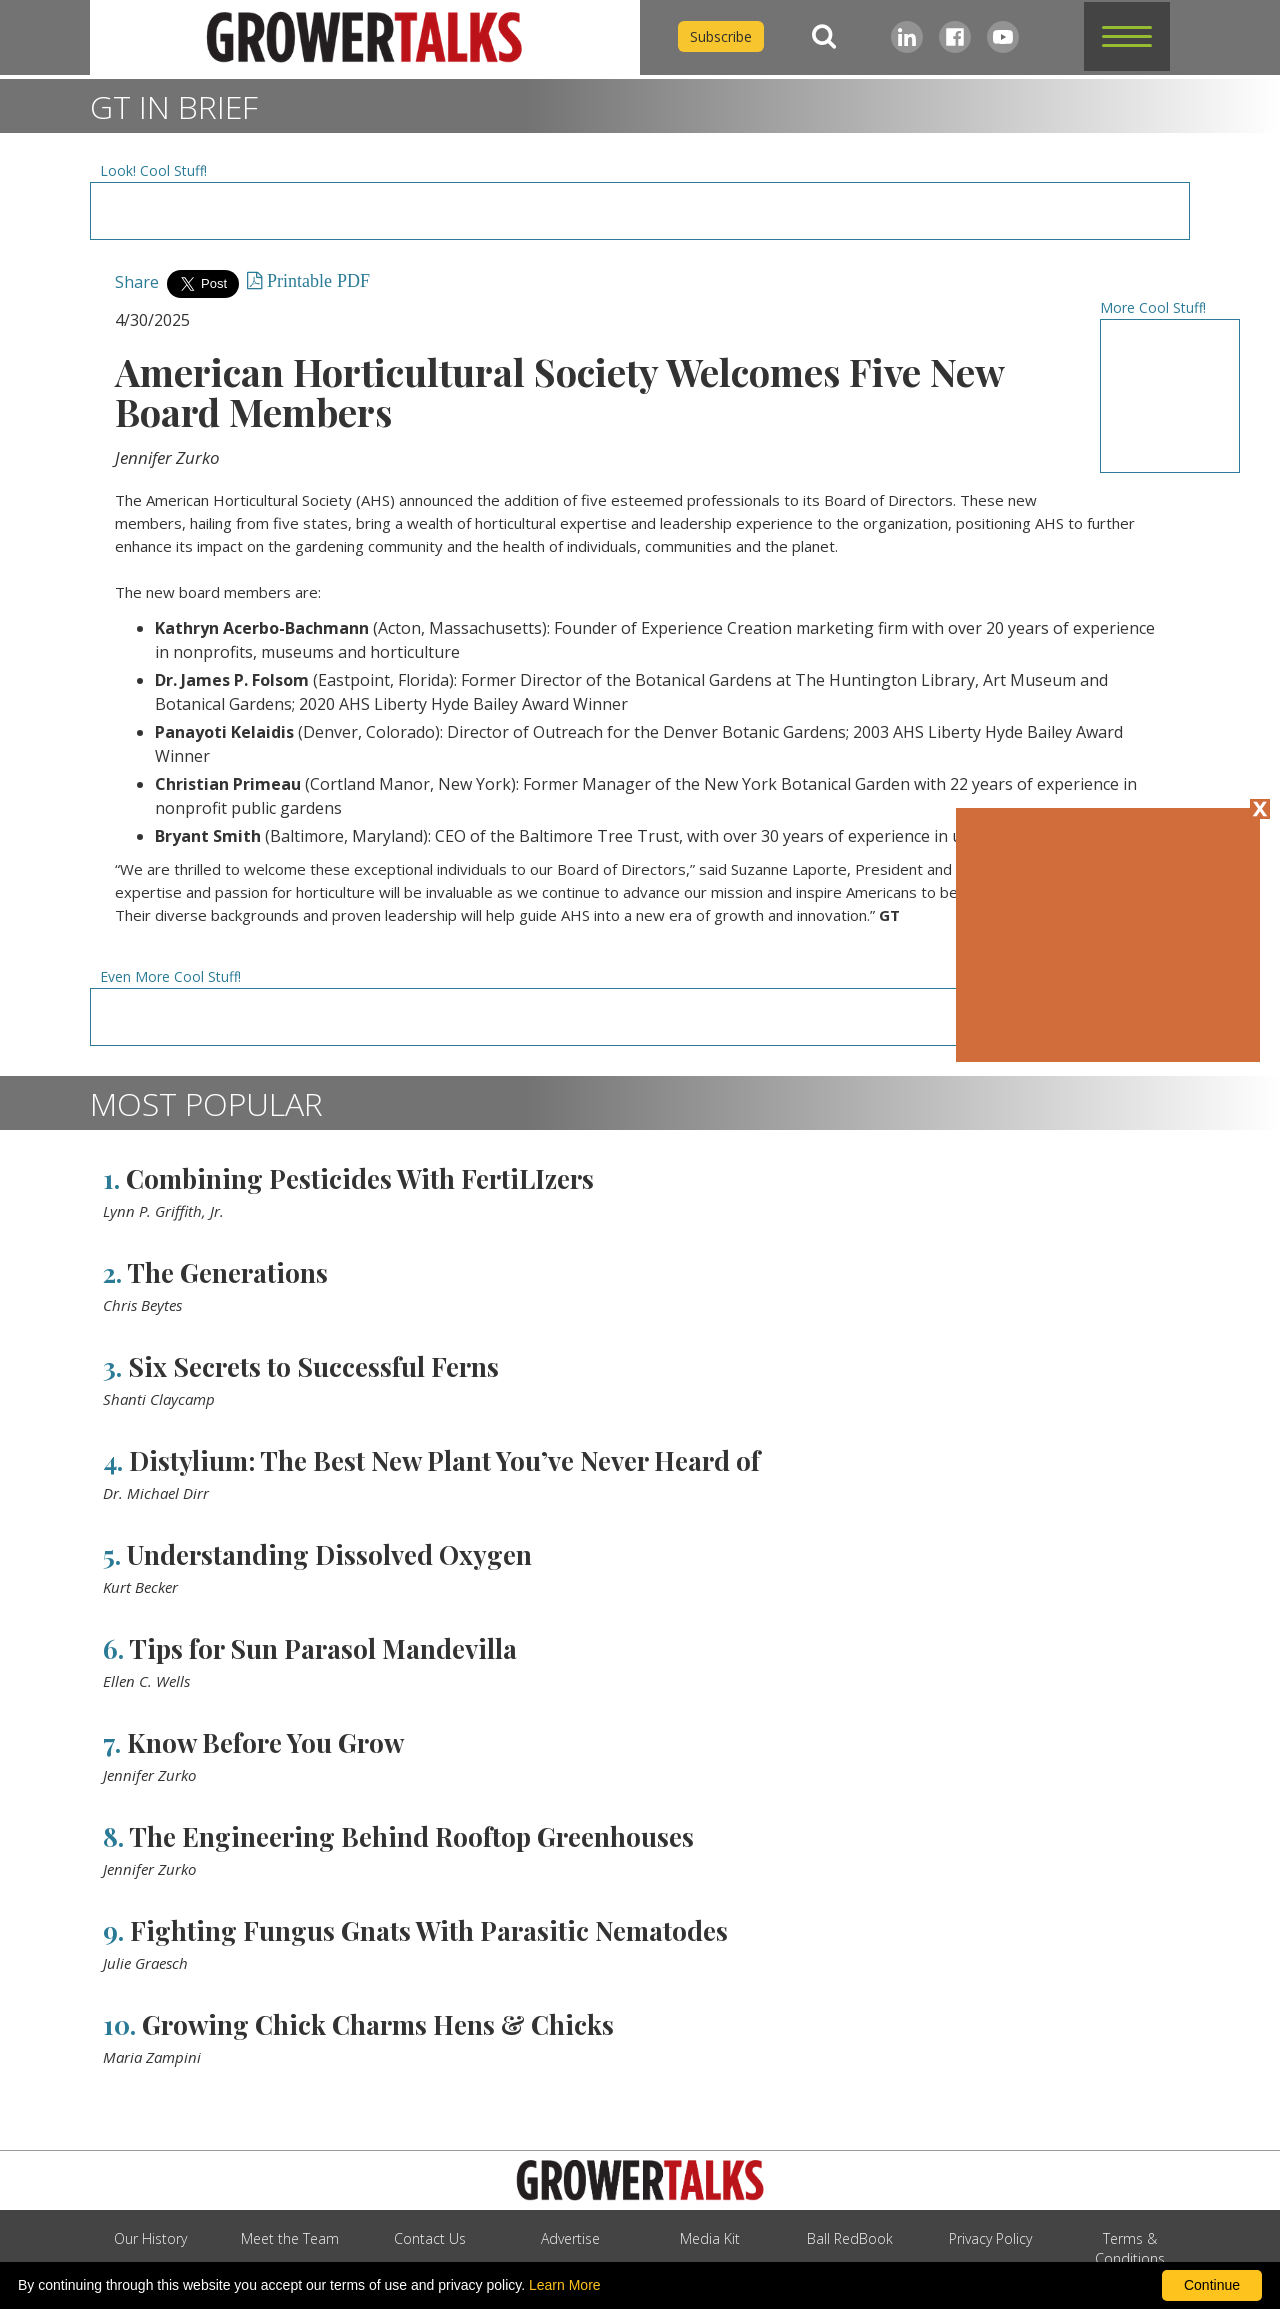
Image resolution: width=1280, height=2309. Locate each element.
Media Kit (710, 2238)
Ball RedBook (850, 2238)
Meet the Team (290, 2238)
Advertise (570, 2238)
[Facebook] (955, 37)
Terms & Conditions (1130, 2248)
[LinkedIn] (907, 37)
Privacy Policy (990, 2238)
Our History (150, 2238)
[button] (1127, 36)
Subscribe (721, 36)
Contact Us (430, 2238)
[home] (365, 37)
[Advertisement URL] (640, 211)
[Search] (824, 36)
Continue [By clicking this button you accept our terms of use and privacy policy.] (1212, 2285)
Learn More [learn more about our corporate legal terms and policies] (565, 2285)
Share (137, 282)
